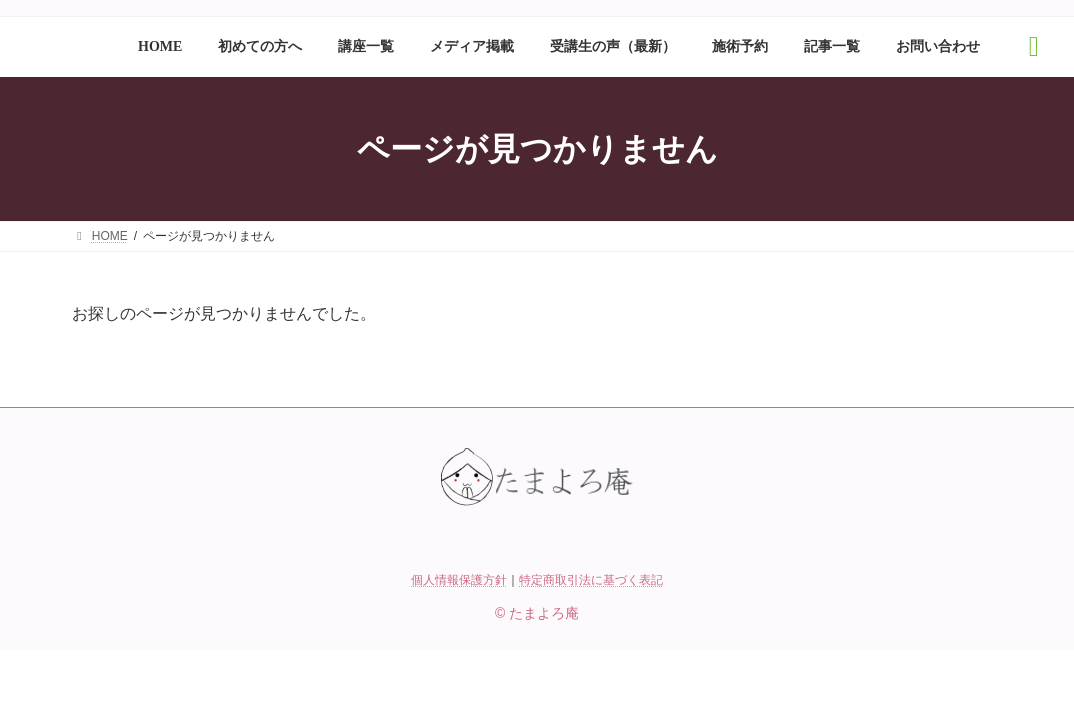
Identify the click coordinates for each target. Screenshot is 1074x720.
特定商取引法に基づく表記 (591, 580)
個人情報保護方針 (459, 580)
